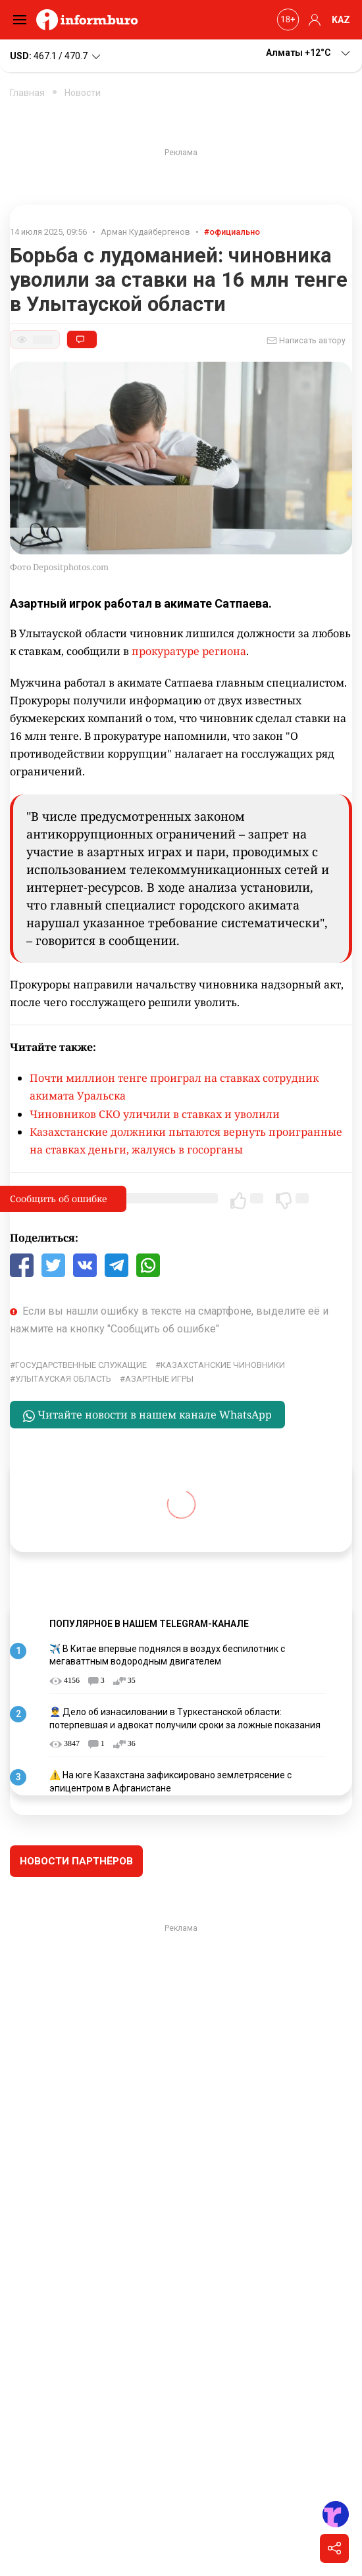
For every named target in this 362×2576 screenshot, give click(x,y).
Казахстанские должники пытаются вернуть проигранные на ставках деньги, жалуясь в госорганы (186, 1141)
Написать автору (306, 340)
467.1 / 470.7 (56, 56)
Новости (83, 92)
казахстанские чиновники (223, 1365)
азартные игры (159, 1379)
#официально (232, 232)
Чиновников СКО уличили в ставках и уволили (155, 1114)
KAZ (341, 19)
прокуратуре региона (189, 651)
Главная (27, 92)
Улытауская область (63, 1379)
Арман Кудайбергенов (145, 232)
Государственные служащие (81, 1365)
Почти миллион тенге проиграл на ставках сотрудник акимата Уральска (174, 1087)
